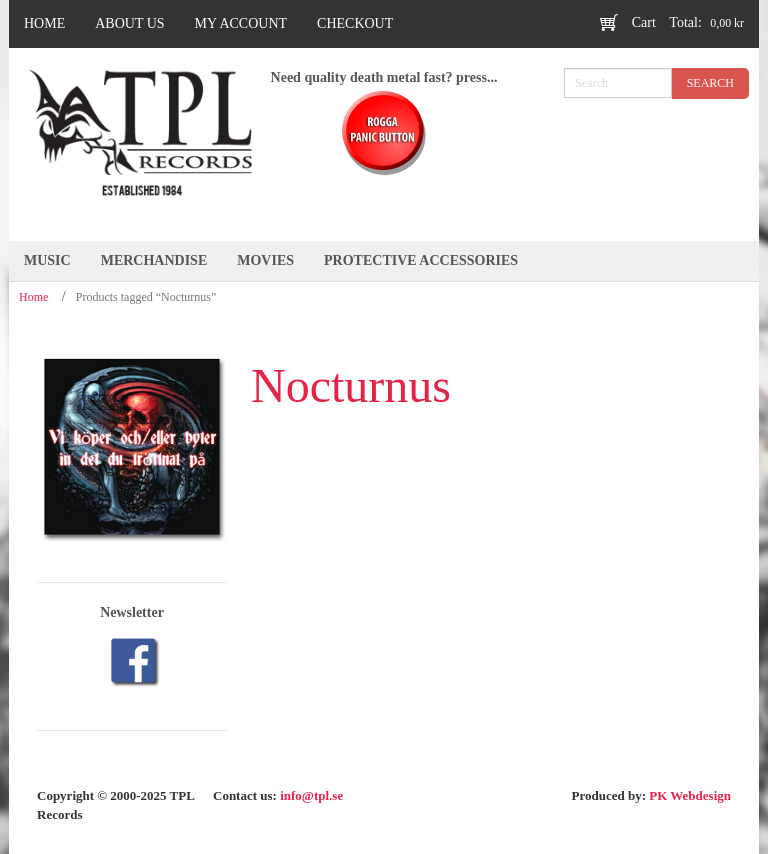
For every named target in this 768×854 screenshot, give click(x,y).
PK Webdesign (690, 795)
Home (33, 297)
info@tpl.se (311, 795)
